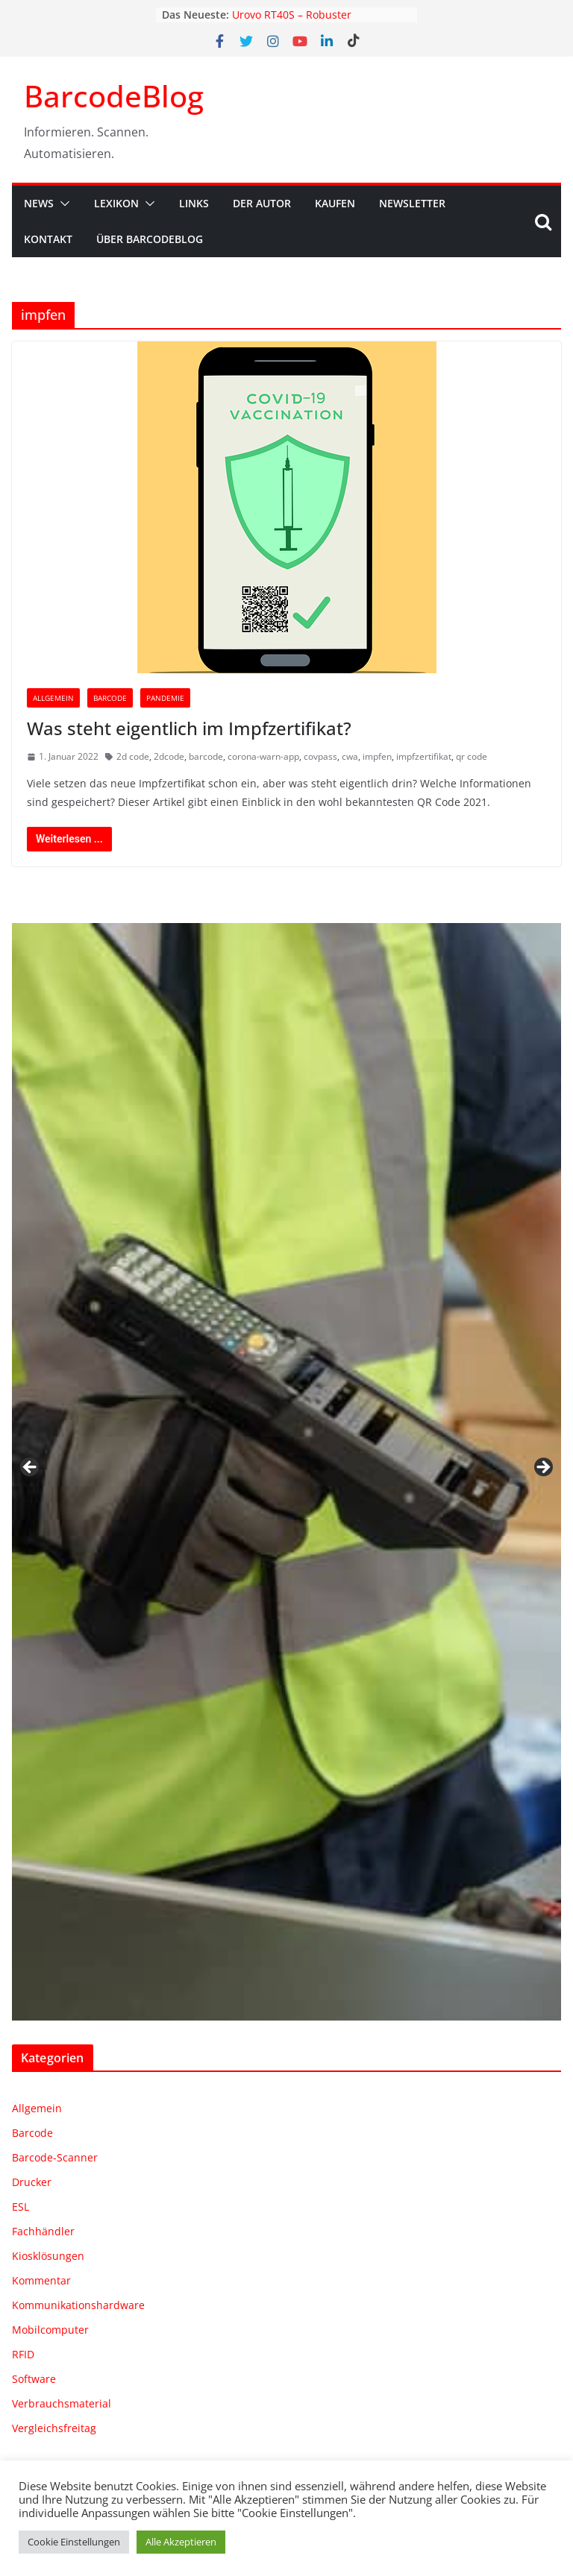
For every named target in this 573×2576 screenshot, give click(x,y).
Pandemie (165, 698)
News (39, 203)
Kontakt (48, 239)
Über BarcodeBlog (149, 239)
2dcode (169, 756)
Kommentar (41, 2280)
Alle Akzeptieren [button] (180, 2541)
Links (194, 203)
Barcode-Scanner (55, 2157)
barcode (206, 756)
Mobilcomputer (50, 2330)
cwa (350, 756)
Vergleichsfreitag (54, 2428)
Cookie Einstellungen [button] (74, 2541)
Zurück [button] (30, 1468)
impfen (377, 756)
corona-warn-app (263, 756)
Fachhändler (43, 2231)
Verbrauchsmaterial (61, 2403)
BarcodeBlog (114, 95)
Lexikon (116, 203)
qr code (471, 756)
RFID (23, 2354)
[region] (286, 1472)
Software (34, 2379)
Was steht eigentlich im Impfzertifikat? (189, 728)
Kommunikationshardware (78, 2305)
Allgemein (53, 698)
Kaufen (335, 203)
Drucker (31, 2182)
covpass (320, 756)
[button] (62, 203)
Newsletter (412, 203)
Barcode (110, 698)
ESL (20, 2206)
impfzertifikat (423, 756)
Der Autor (262, 203)
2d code (132, 756)
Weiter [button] (542, 1468)
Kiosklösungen (48, 2256)
